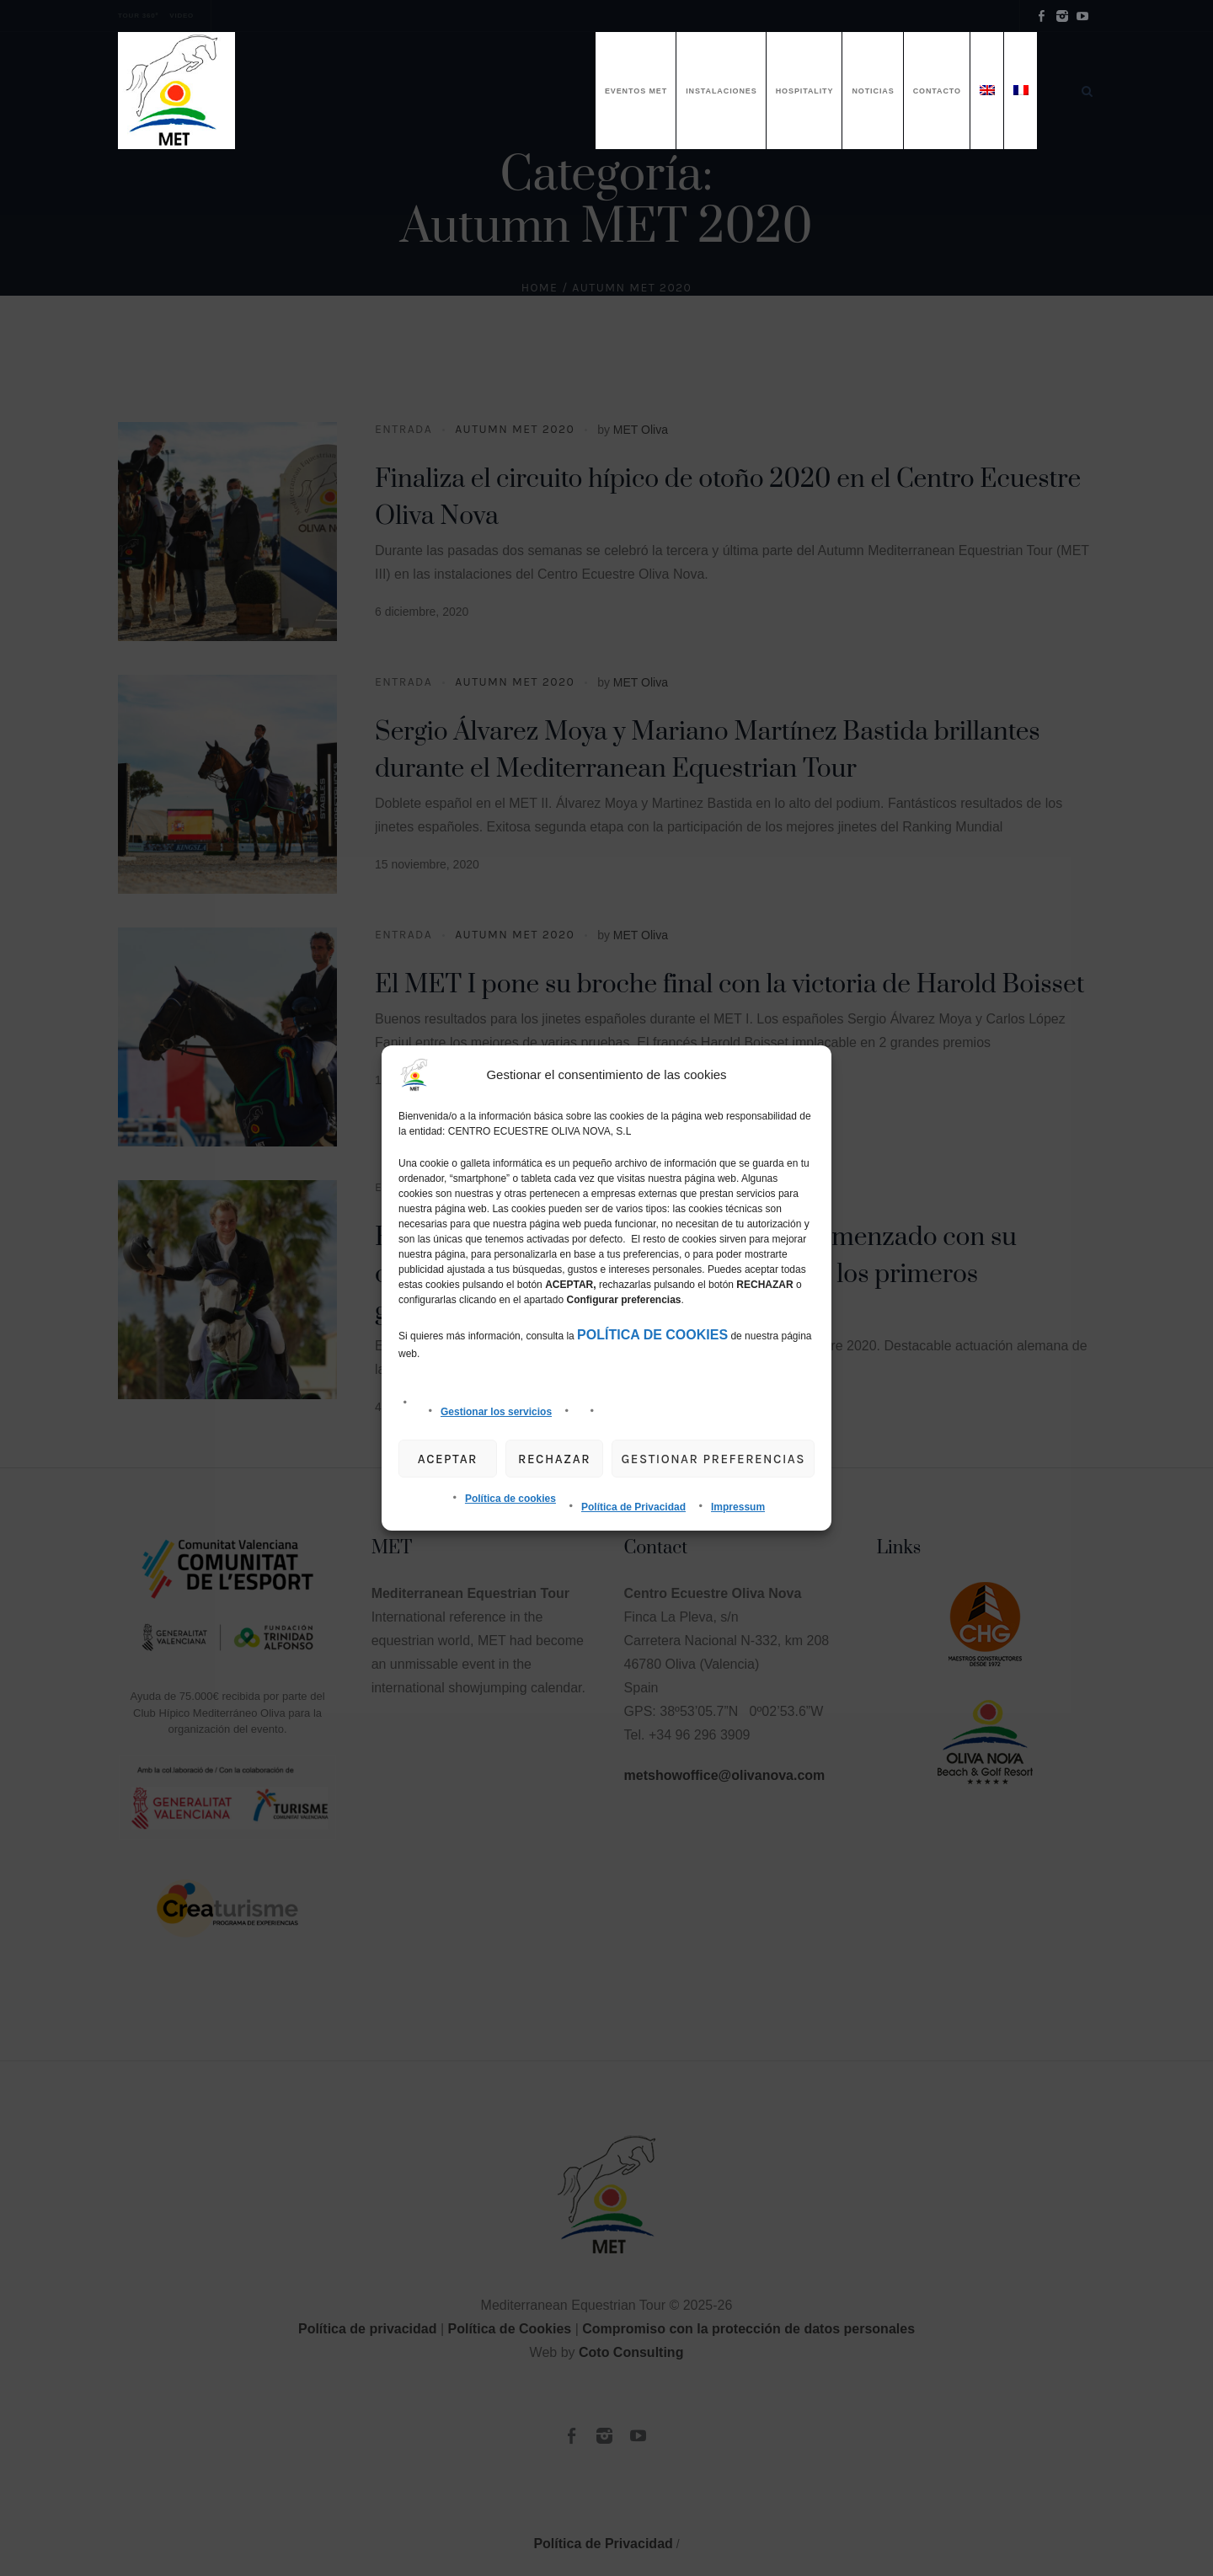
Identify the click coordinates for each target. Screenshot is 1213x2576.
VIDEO (181, 15)
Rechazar (554, 1459)
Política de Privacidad (633, 1507)
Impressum (738, 1507)
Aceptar (448, 1459)
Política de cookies (510, 1498)
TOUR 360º (138, 15)
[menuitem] (986, 90)
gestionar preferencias (713, 1459)
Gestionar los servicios (496, 1412)
